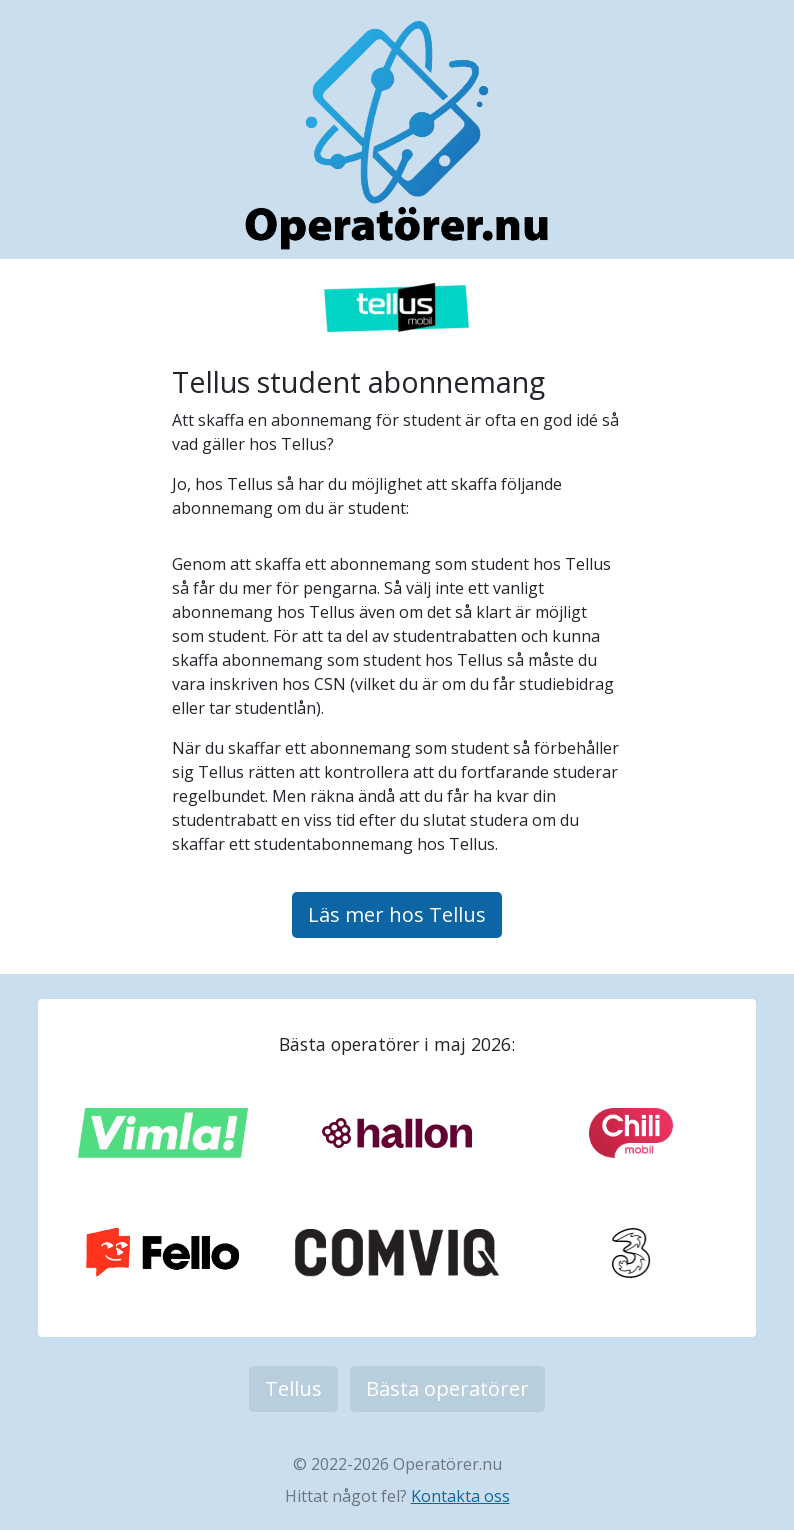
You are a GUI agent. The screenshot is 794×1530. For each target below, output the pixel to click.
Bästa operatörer (447, 1388)
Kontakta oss (460, 1496)
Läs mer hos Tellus (397, 914)
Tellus (293, 1388)
